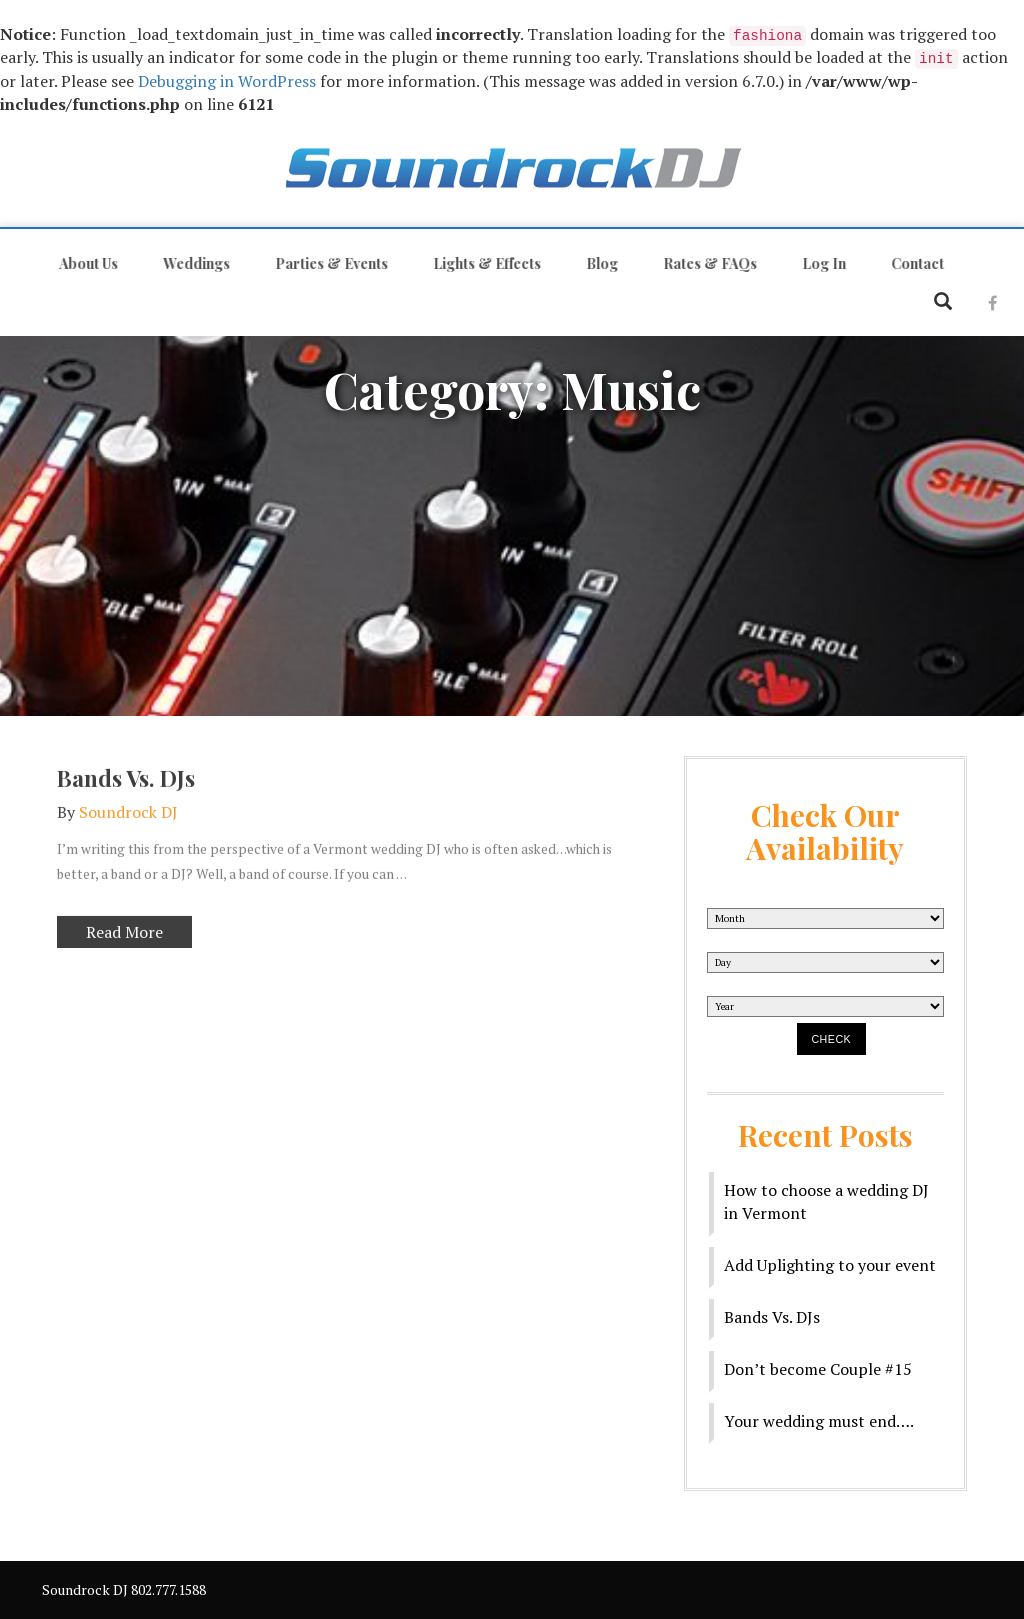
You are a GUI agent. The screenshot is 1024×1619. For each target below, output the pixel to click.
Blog (600, 263)
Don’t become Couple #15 (818, 1369)
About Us (86, 263)
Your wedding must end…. (819, 1421)
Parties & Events (329, 263)
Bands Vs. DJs (126, 776)
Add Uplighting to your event (830, 1265)
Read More (110, 932)
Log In (822, 263)
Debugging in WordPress (227, 81)
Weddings (194, 263)
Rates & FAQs (708, 263)
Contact (915, 263)
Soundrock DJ (128, 810)
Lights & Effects (485, 263)
